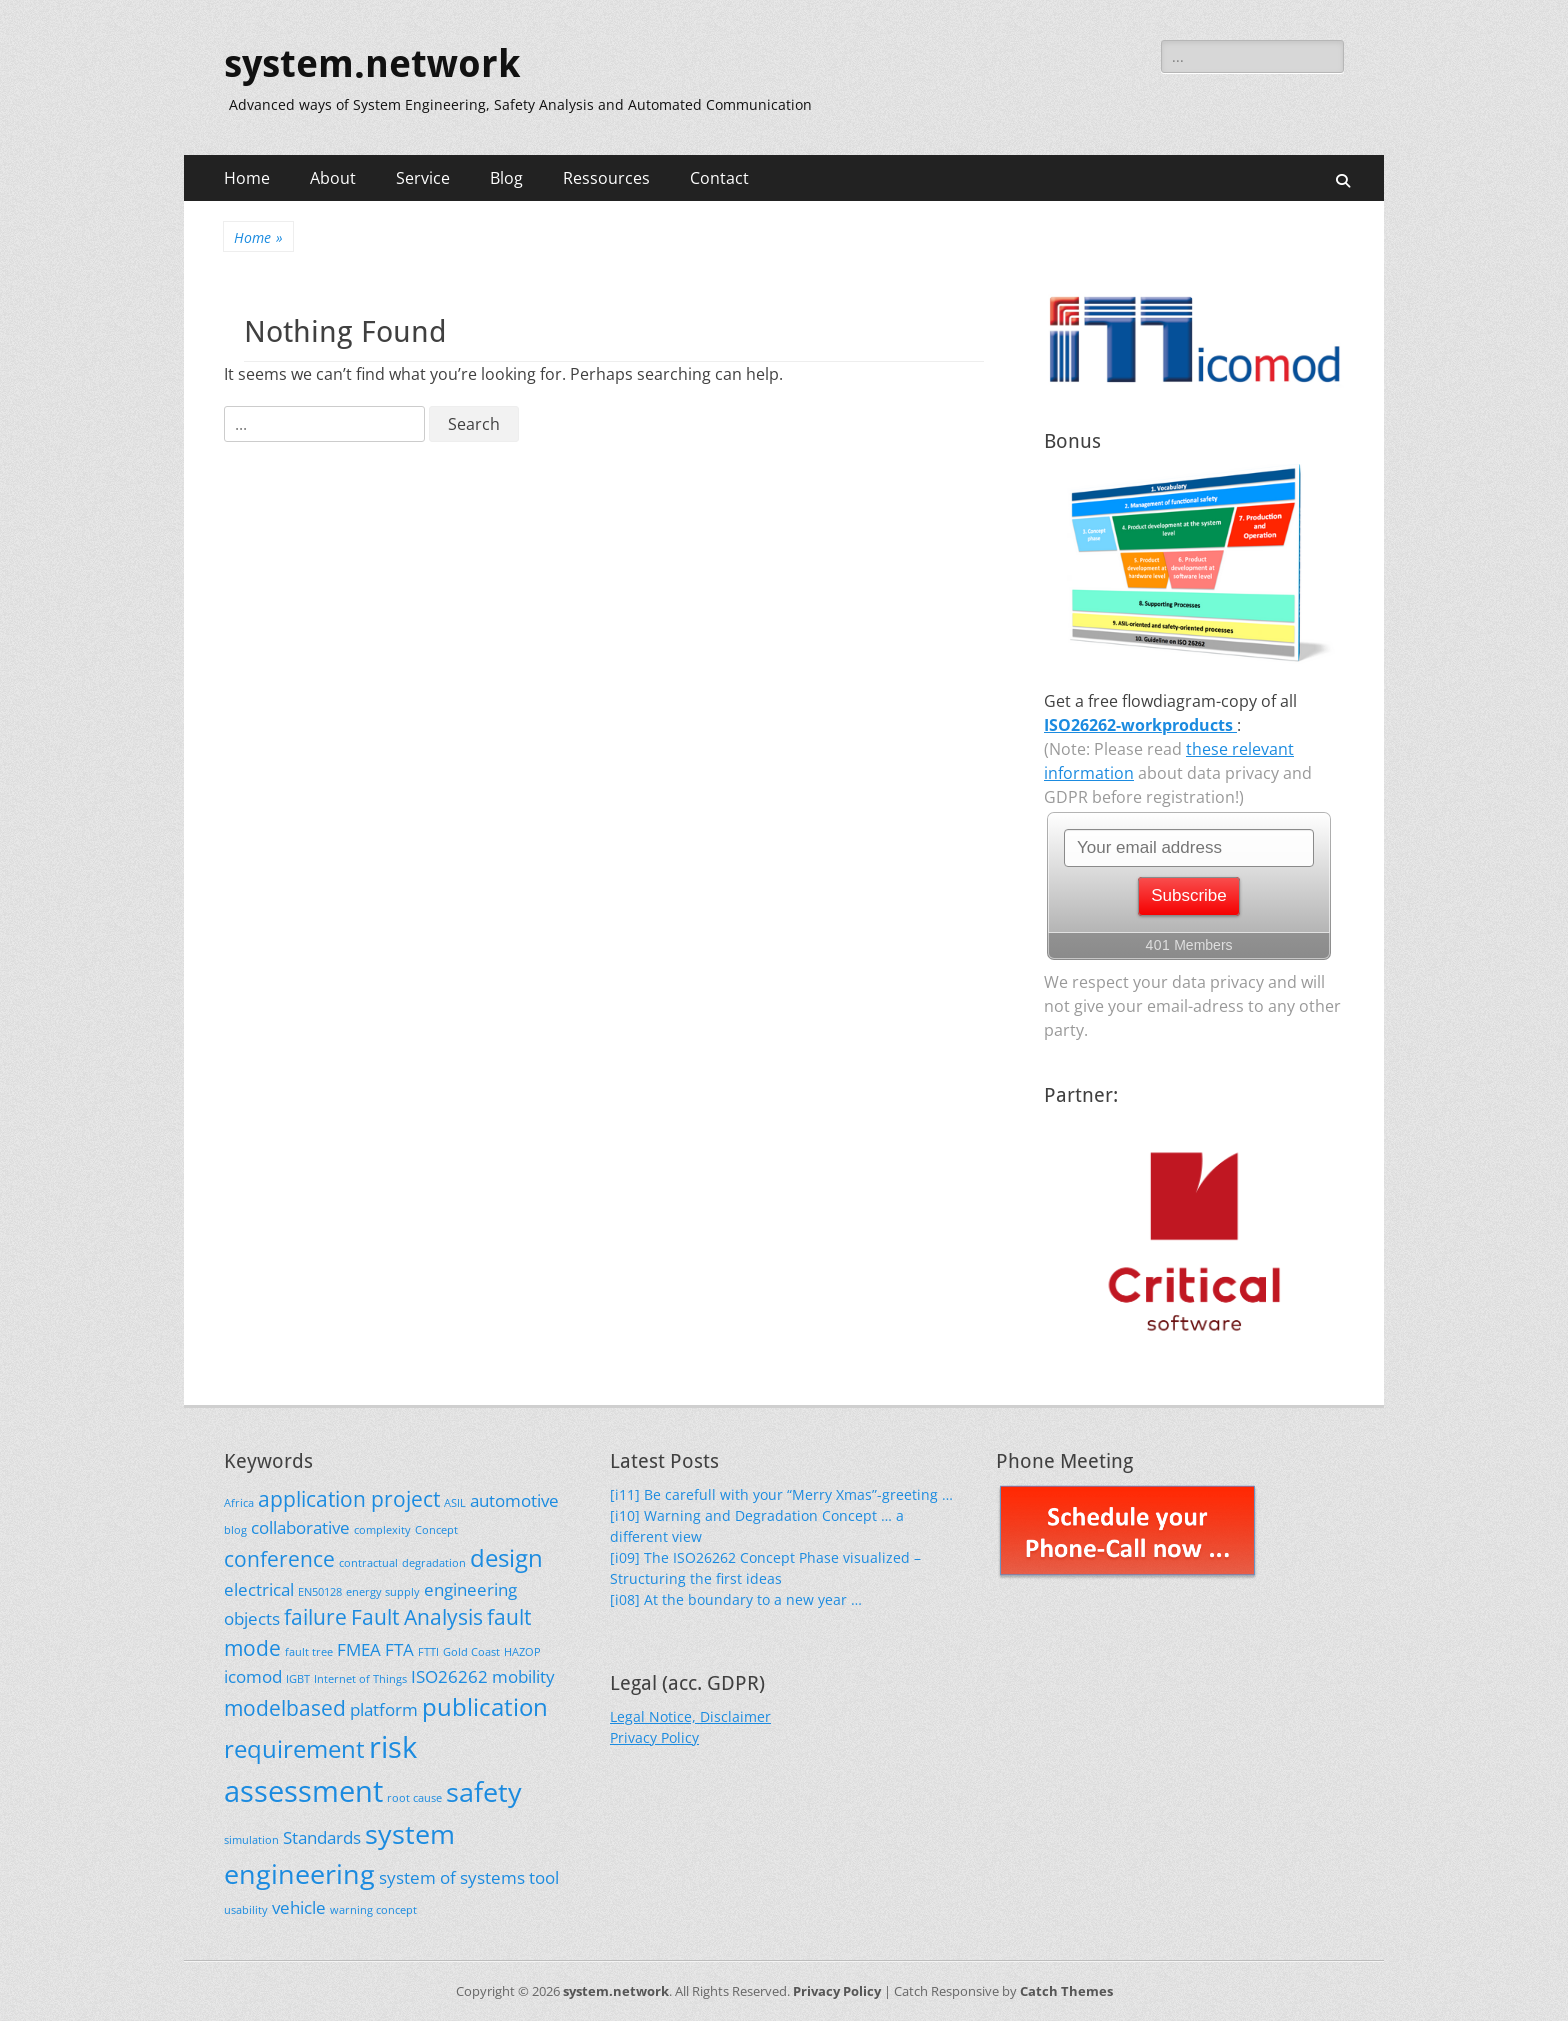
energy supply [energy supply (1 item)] (383, 1592)
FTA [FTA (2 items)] (399, 1649)
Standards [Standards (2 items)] (322, 1837)
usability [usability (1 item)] (246, 1910)
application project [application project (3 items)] (349, 1499)
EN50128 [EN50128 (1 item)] (320, 1592)
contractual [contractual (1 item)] (368, 1563)
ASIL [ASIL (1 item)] (455, 1503)
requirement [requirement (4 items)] (294, 1748)
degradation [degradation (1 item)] (434, 1563)
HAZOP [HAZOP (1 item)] (522, 1652)
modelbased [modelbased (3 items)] (285, 1708)
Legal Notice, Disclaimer (690, 1716)
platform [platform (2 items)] (384, 1709)
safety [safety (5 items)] (484, 1791)
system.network (372, 64)
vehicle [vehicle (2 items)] (299, 1907)
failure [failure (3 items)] (315, 1617)
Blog (506, 178)
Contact (719, 178)
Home (247, 178)
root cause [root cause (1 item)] (414, 1798)
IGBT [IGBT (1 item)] (298, 1679)
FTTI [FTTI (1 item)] (428, 1652)
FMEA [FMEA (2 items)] (359, 1649)
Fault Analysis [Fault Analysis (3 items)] (417, 1617)
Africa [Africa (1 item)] (239, 1503)
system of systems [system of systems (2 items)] (452, 1877)
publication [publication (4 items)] (485, 1706)
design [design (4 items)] (506, 1557)
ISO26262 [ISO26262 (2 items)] (449, 1676)
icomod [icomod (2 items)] (253, 1676)
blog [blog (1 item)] (235, 1530)
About (333, 178)
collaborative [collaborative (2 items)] (300, 1527)
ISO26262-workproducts (1140, 725)
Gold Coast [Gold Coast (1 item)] (471, 1652)
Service (423, 178)
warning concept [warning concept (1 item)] (373, 1910)
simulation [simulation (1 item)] (251, 1840)
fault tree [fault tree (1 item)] (309, 1652)
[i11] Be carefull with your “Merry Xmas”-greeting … (781, 1494)
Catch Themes (1066, 1991)
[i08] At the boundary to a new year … (736, 1599)
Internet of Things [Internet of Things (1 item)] (360, 1679)
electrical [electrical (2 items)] (259, 1589)
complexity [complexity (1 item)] (382, 1530)
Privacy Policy (654, 1737)
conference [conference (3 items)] (279, 1559)
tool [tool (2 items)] (544, 1877)
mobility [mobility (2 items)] (523, 1676)
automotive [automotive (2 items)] (514, 1500)
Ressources (606, 178)
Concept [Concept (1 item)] (436, 1530)
